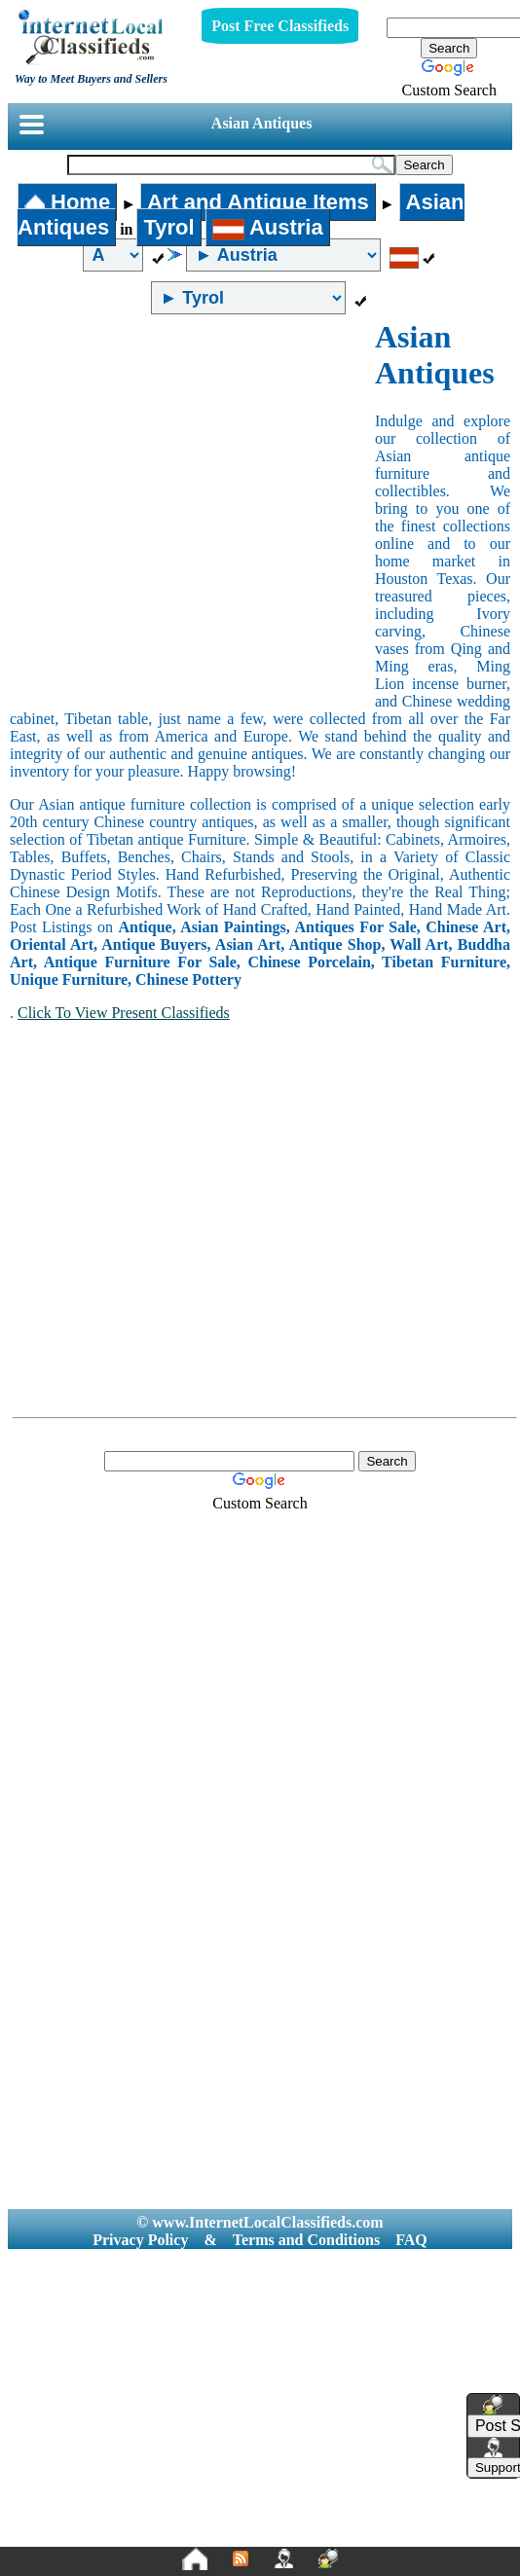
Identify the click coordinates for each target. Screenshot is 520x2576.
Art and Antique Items (258, 202)
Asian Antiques (262, 123)
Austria (267, 227)
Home (67, 202)
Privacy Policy (140, 2239)
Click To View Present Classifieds (124, 1012)
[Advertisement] (182, 511)
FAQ (411, 2239)
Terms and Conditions (306, 2239)
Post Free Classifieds (280, 26)
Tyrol (168, 227)
